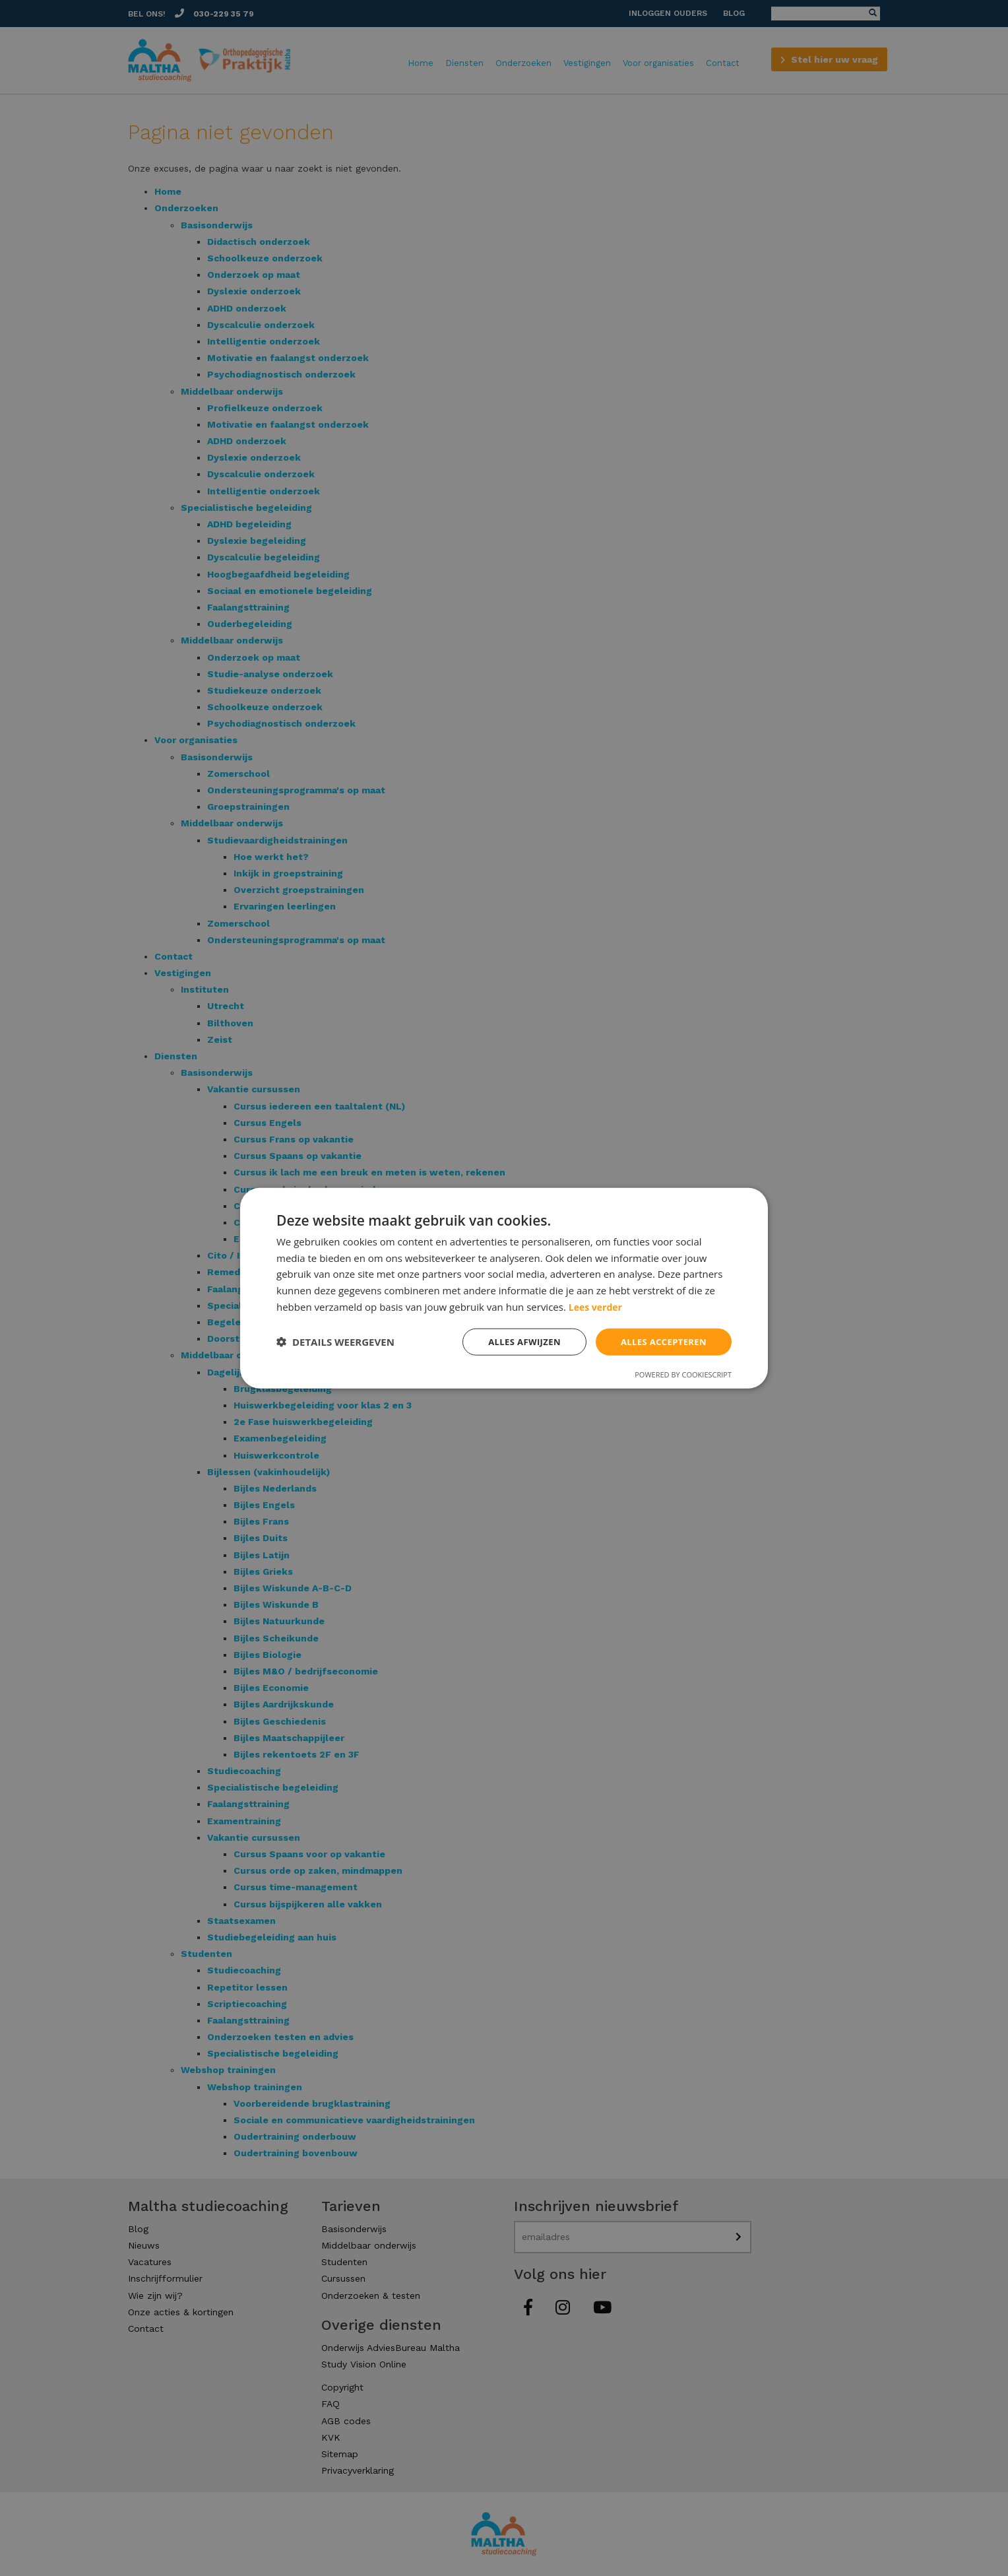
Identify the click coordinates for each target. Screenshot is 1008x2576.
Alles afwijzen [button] (516, 1341)
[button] (335, 1342)
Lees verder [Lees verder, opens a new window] (597, 1305)
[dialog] (504, 1288)
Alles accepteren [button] (660, 1341)
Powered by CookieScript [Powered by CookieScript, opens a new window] (683, 1375)
